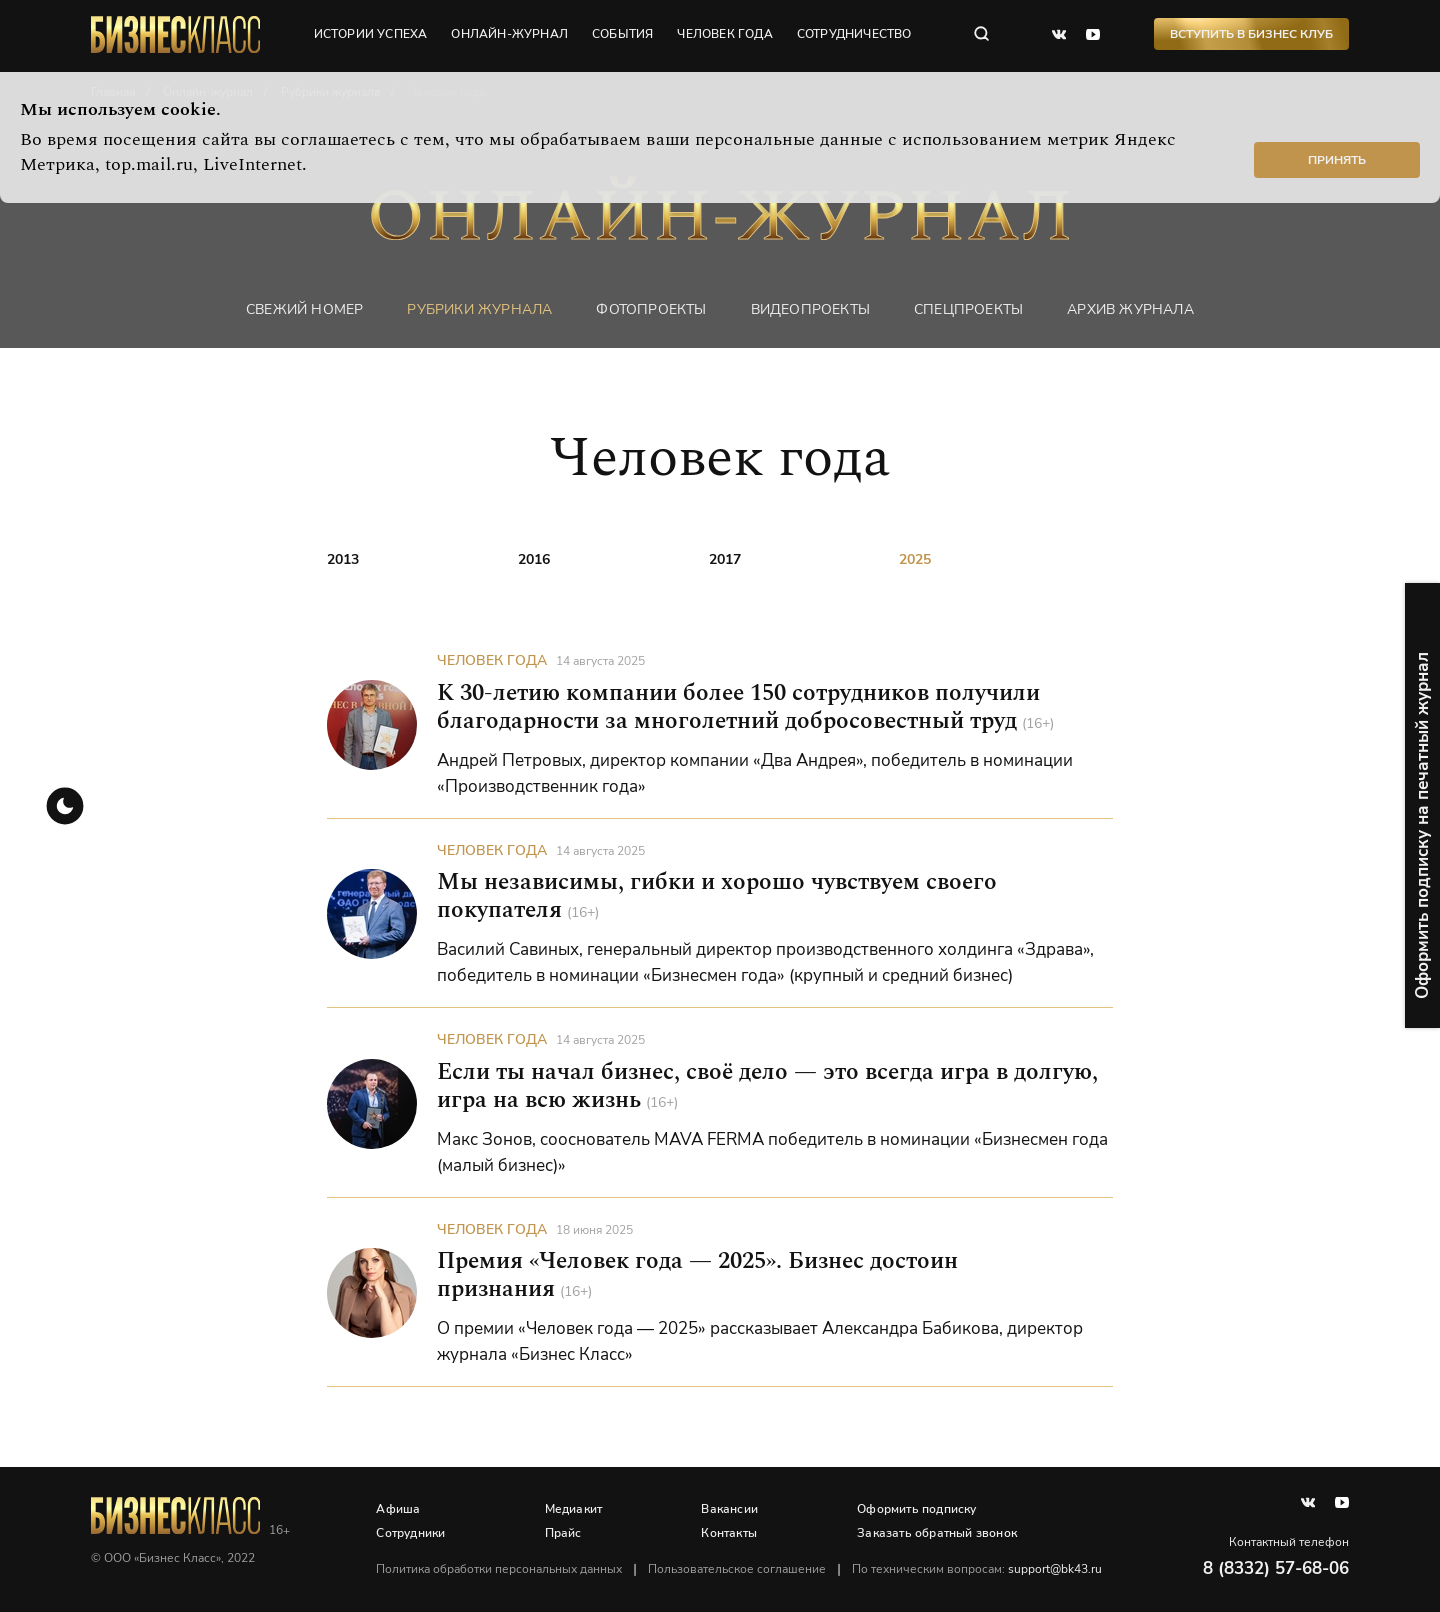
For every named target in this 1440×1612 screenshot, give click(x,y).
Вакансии (730, 1509)
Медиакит (574, 1509)
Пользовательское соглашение (738, 1569)
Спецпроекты (968, 309)
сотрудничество (855, 35)
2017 (725, 559)
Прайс (563, 1533)
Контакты (730, 1533)
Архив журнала (1130, 309)
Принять (1337, 160)
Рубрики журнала (479, 309)
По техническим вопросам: (978, 1569)
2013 (343, 559)
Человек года (492, 661)
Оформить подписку (917, 1509)
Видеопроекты (810, 309)
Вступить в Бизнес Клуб (1251, 35)
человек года (725, 35)
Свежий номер (304, 309)
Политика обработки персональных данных (500, 1569)
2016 (534, 559)
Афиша (399, 1509)
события (623, 35)
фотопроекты (651, 309)
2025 (915, 559)
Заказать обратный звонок (938, 1533)
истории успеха (371, 35)
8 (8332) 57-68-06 (1276, 1568)
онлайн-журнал (510, 35)
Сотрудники (411, 1533)
